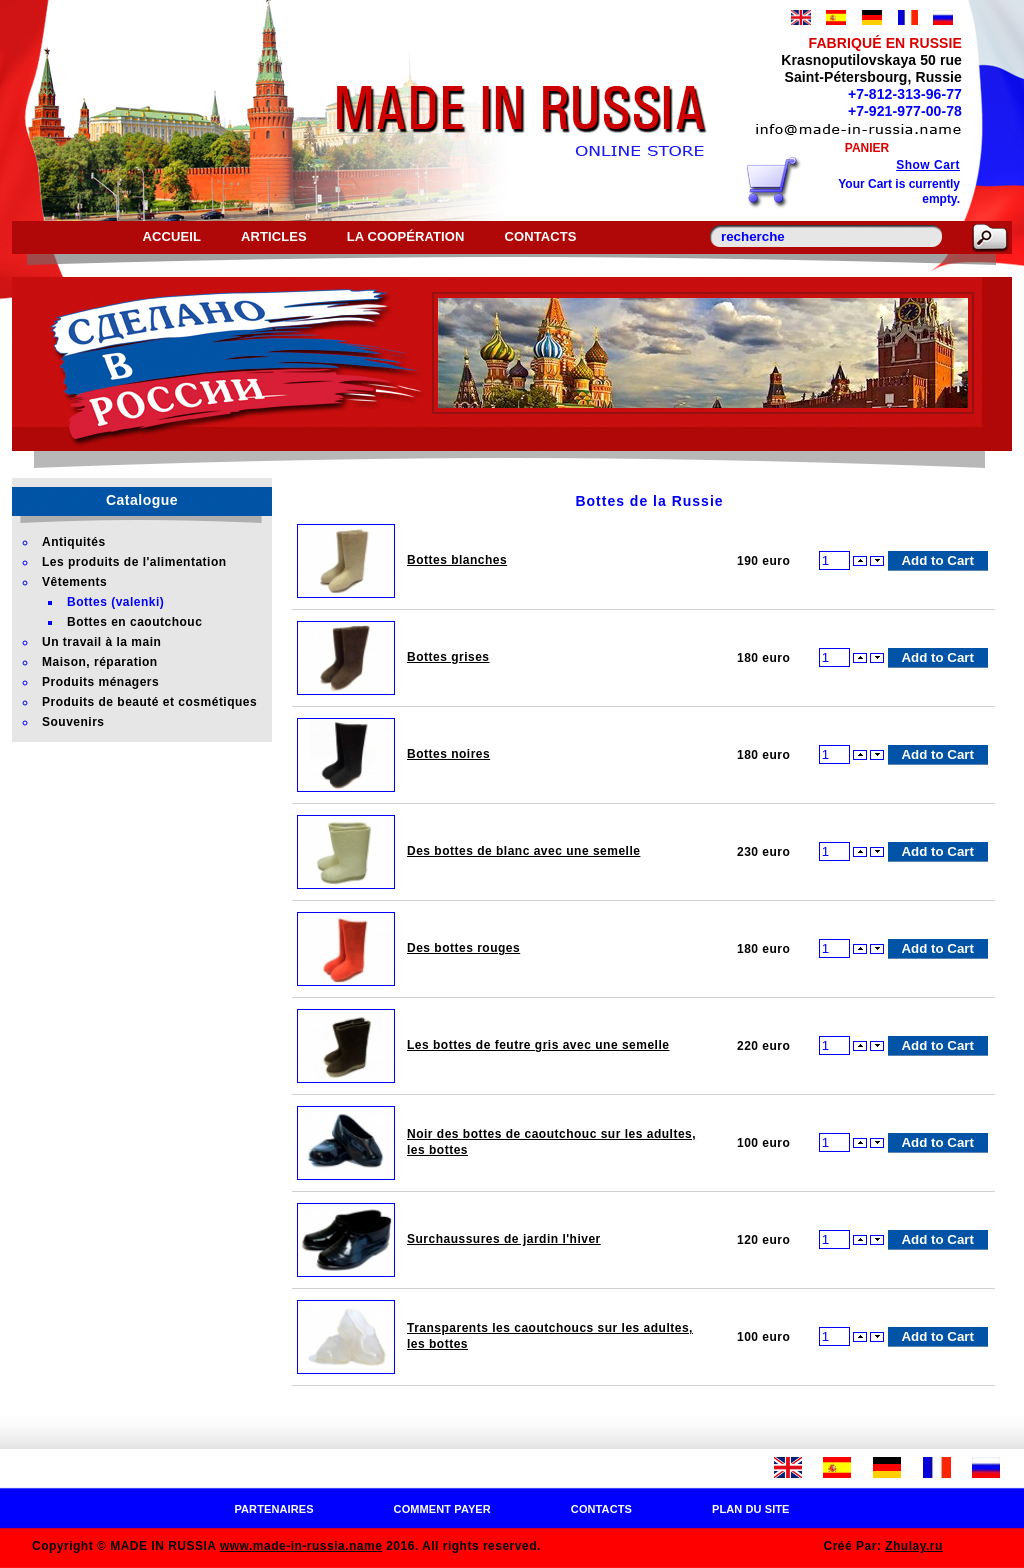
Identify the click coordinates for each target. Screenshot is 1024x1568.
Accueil (171, 236)
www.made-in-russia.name (301, 1546)
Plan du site (751, 1509)
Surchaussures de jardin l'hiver (504, 1239)
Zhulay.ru (914, 1546)
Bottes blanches (457, 560)
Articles (274, 236)
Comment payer (442, 1509)
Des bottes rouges (463, 948)
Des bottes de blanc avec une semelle (523, 851)
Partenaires (273, 1509)
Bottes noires (448, 754)
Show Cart (928, 165)
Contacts (540, 236)
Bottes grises (448, 657)
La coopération (406, 236)
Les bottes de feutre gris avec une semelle (538, 1045)
